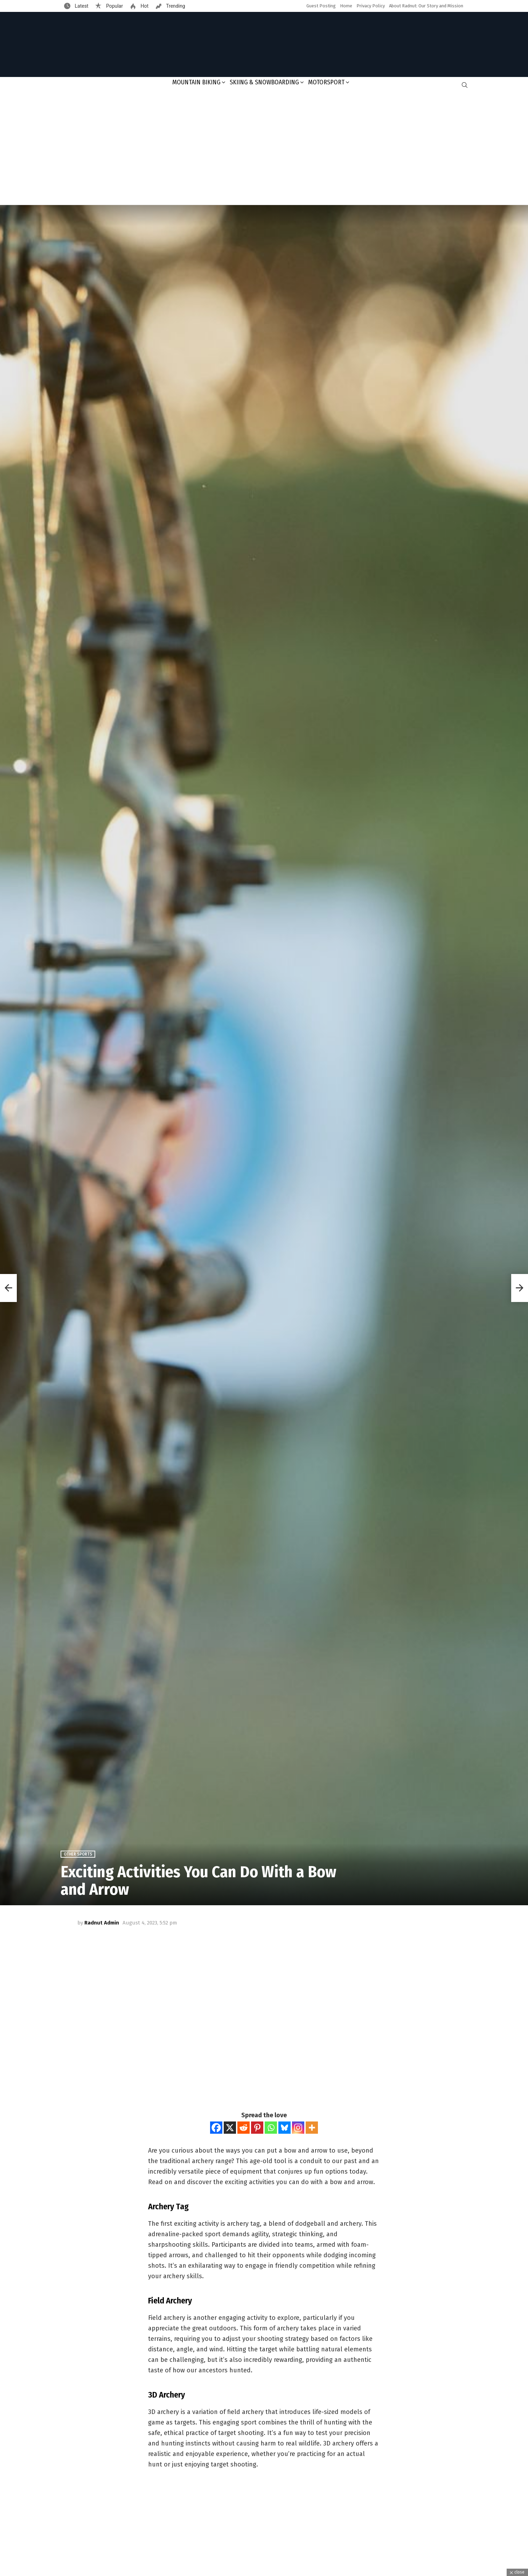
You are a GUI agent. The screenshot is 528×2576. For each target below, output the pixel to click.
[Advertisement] (264, 149)
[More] (312, 2127)
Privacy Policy (370, 5)
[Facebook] (216, 2127)
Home (346, 5)
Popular (114, 5)
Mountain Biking (196, 82)
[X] (230, 2127)
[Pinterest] (257, 2127)
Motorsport (326, 82)
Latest (81, 5)
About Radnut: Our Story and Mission (426, 5)
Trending (175, 5)
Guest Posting (321, 5)
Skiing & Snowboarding (264, 82)
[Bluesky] (284, 2127)
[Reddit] (243, 2127)
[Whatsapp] (271, 2127)
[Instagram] (298, 2127)
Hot (143, 5)
